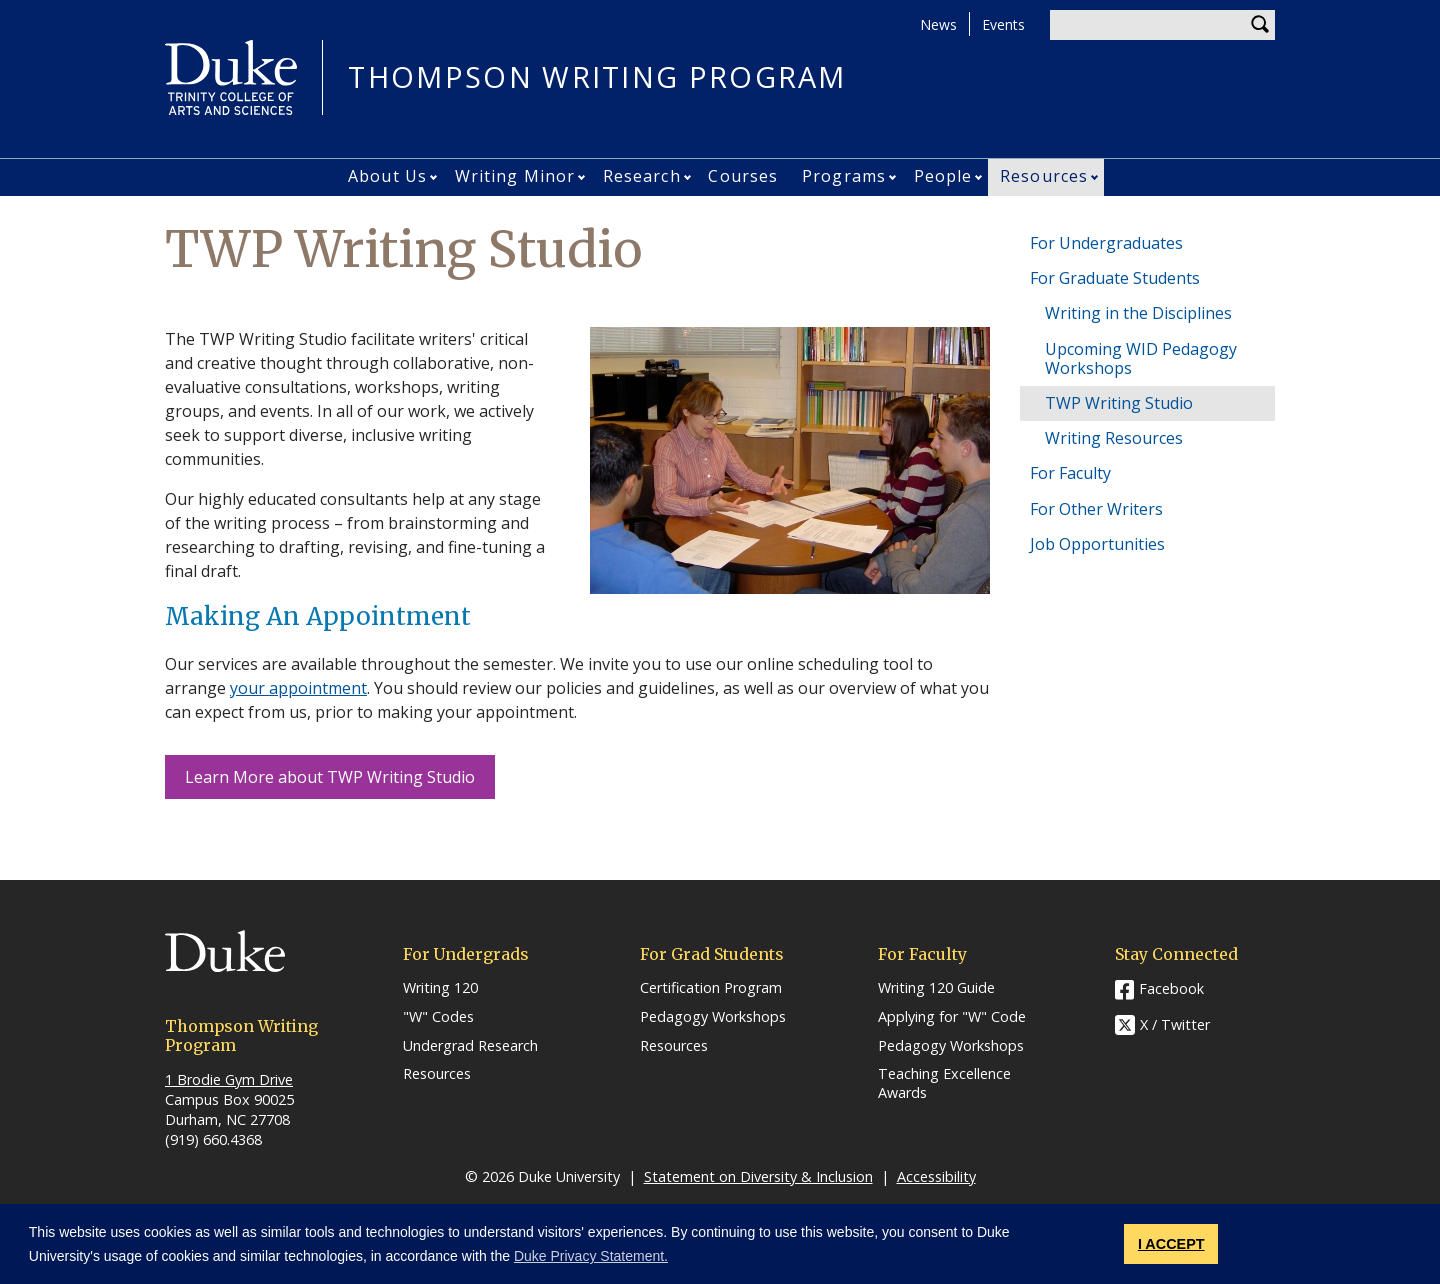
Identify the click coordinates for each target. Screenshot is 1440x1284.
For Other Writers (1096, 509)
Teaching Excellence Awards (944, 1083)
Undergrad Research (470, 1046)
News (938, 24)
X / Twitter (1175, 1025)
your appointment (298, 688)
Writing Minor (515, 176)
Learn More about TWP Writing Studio (330, 777)
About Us (387, 176)
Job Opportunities (1097, 544)
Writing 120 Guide (936, 988)
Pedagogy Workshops (713, 1017)
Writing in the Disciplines (1138, 313)
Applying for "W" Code (952, 1017)
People (943, 176)
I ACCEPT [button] (1171, 1244)
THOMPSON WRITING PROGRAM (597, 77)
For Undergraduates (1106, 243)
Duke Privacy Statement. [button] (591, 1256)
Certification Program (711, 988)
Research (642, 176)
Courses (743, 176)
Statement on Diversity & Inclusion (758, 1176)
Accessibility (936, 1176)
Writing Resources (1114, 438)
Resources (1044, 176)
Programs (844, 176)
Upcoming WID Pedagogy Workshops (1141, 358)
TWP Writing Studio (1119, 403)
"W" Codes (438, 1017)
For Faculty (1070, 473)
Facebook (1171, 988)
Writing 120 (440, 988)
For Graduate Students (1115, 278)
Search (1260, 25)
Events (1003, 24)
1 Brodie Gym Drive (229, 1079)
